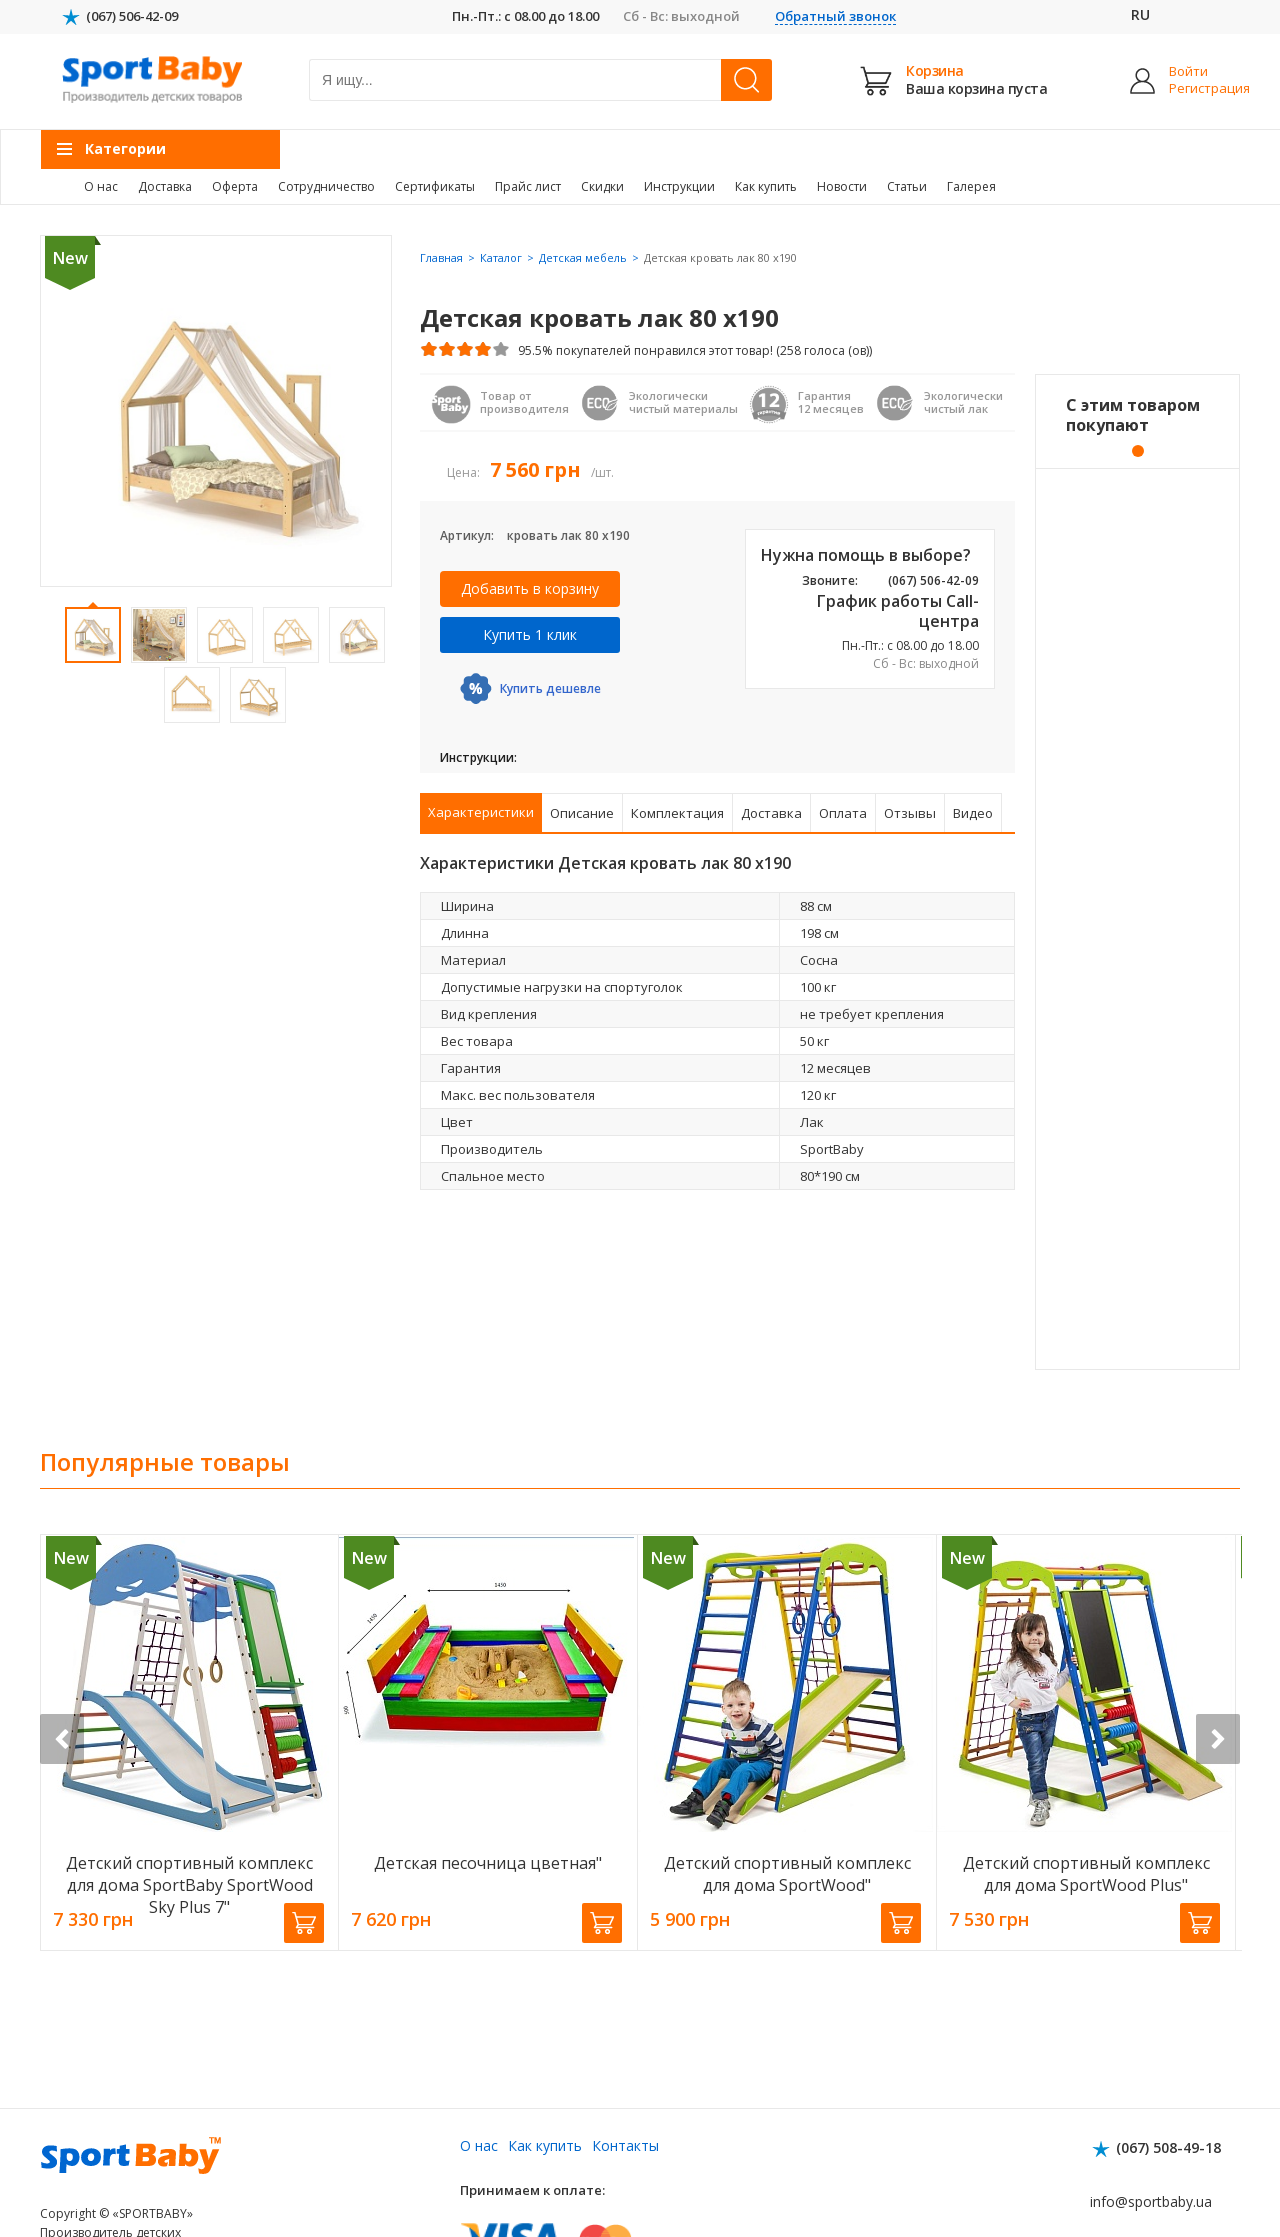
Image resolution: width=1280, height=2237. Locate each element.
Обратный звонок (835, 16)
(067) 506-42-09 (132, 16)
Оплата (843, 813)
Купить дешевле (550, 688)
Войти (1188, 71)
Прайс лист (528, 186)
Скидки (602, 186)
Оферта (235, 186)
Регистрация (1194, 88)
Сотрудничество (326, 186)
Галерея (971, 186)
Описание (582, 813)
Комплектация (677, 813)
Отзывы (910, 813)
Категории (125, 148)
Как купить (766, 186)
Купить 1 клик (530, 634)
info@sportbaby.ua (1151, 2201)
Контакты (625, 2145)
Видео (973, 813)
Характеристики (481, 812)
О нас (101, 186)
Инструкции (679, 186)
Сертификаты (435, 186)
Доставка (165, 186)
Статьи (907, 186)
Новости (842, 186)
